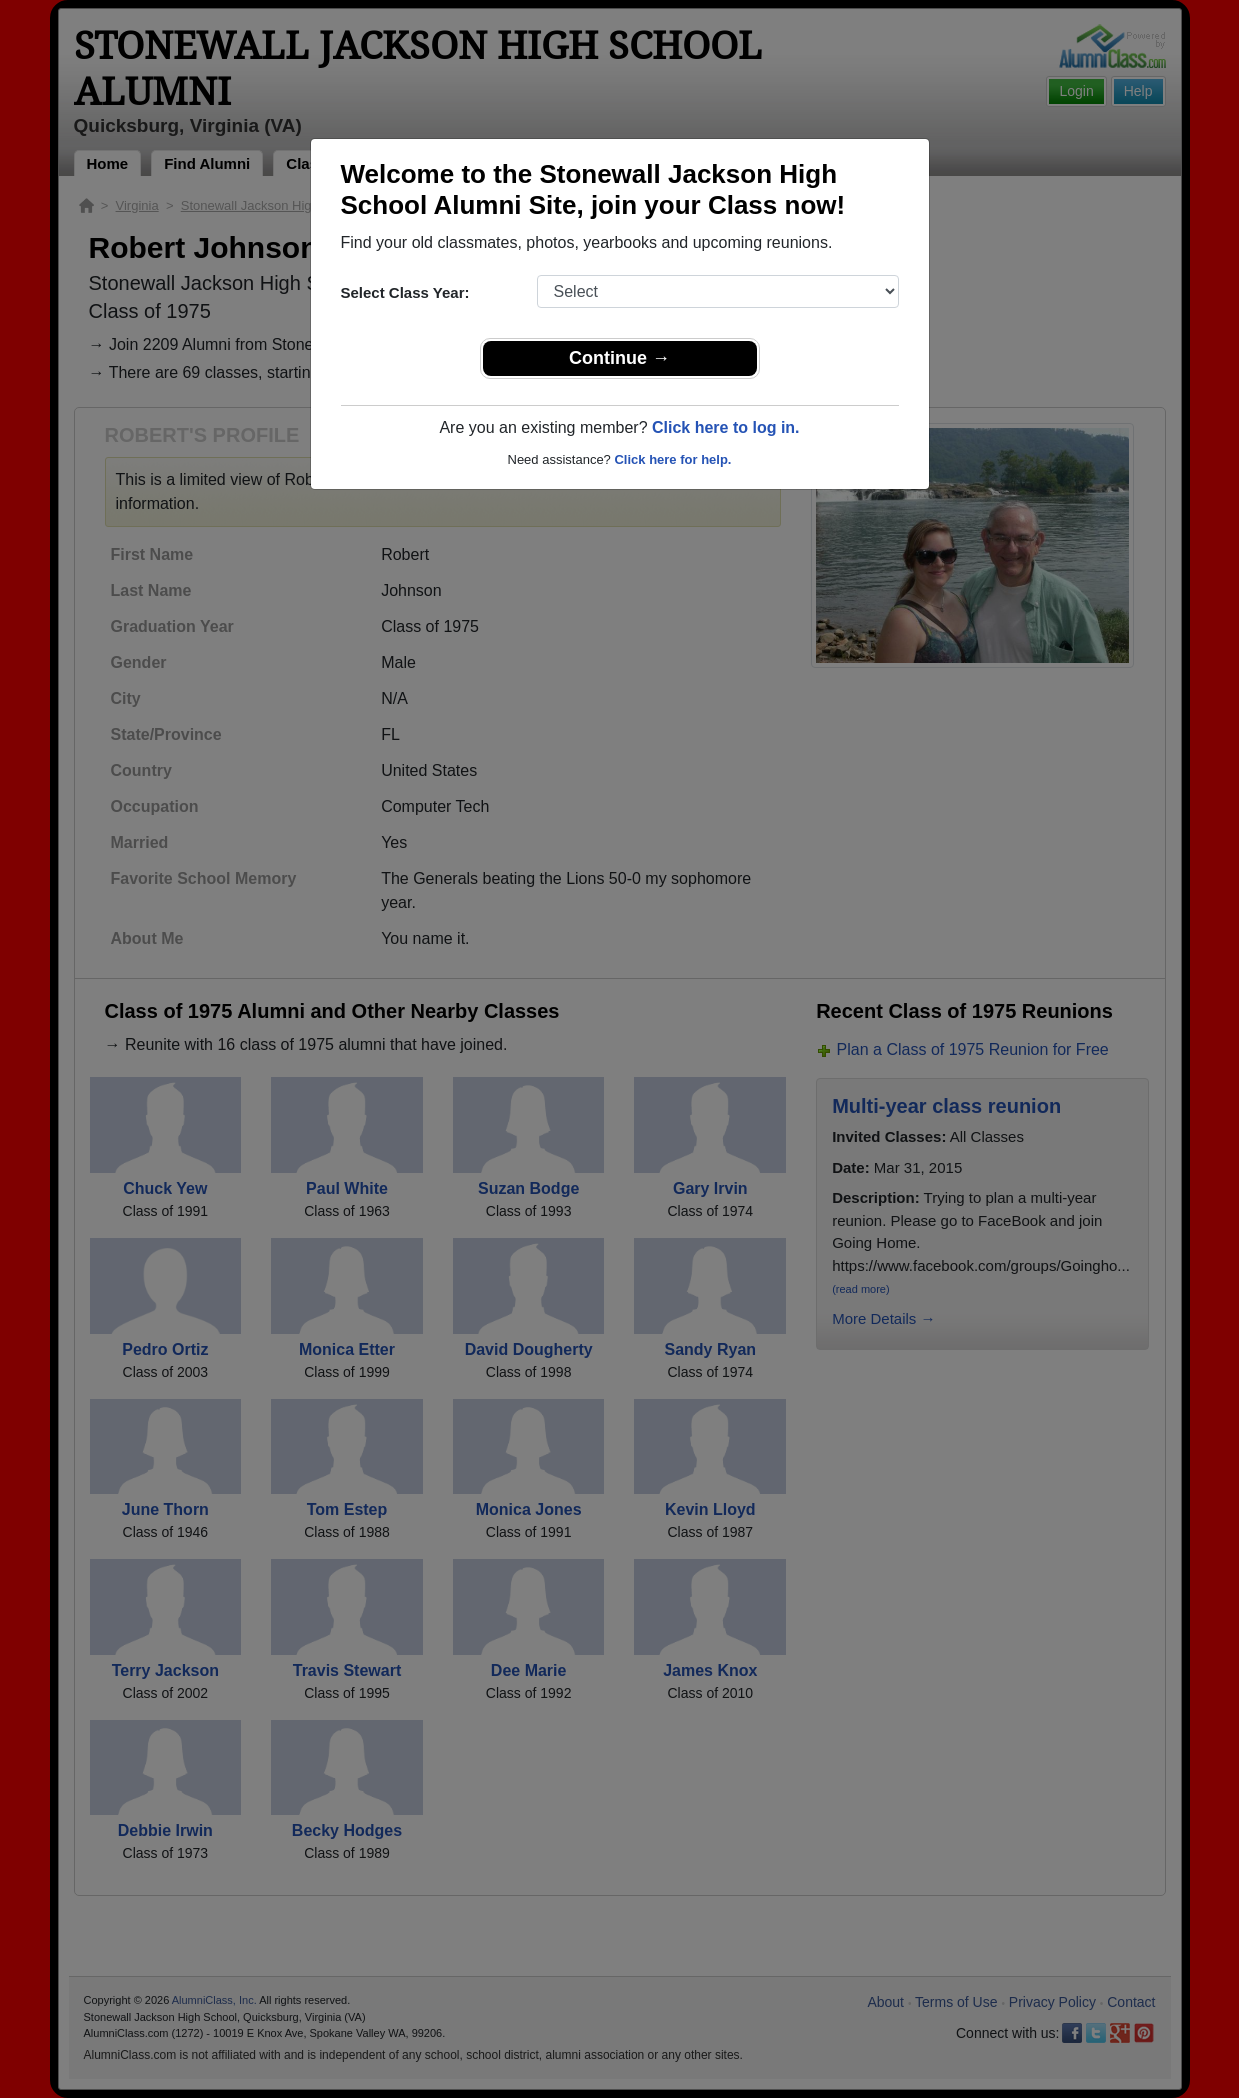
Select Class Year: (405, 292)
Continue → (619, 358)
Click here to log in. (726, 427)
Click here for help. (672, 459)
